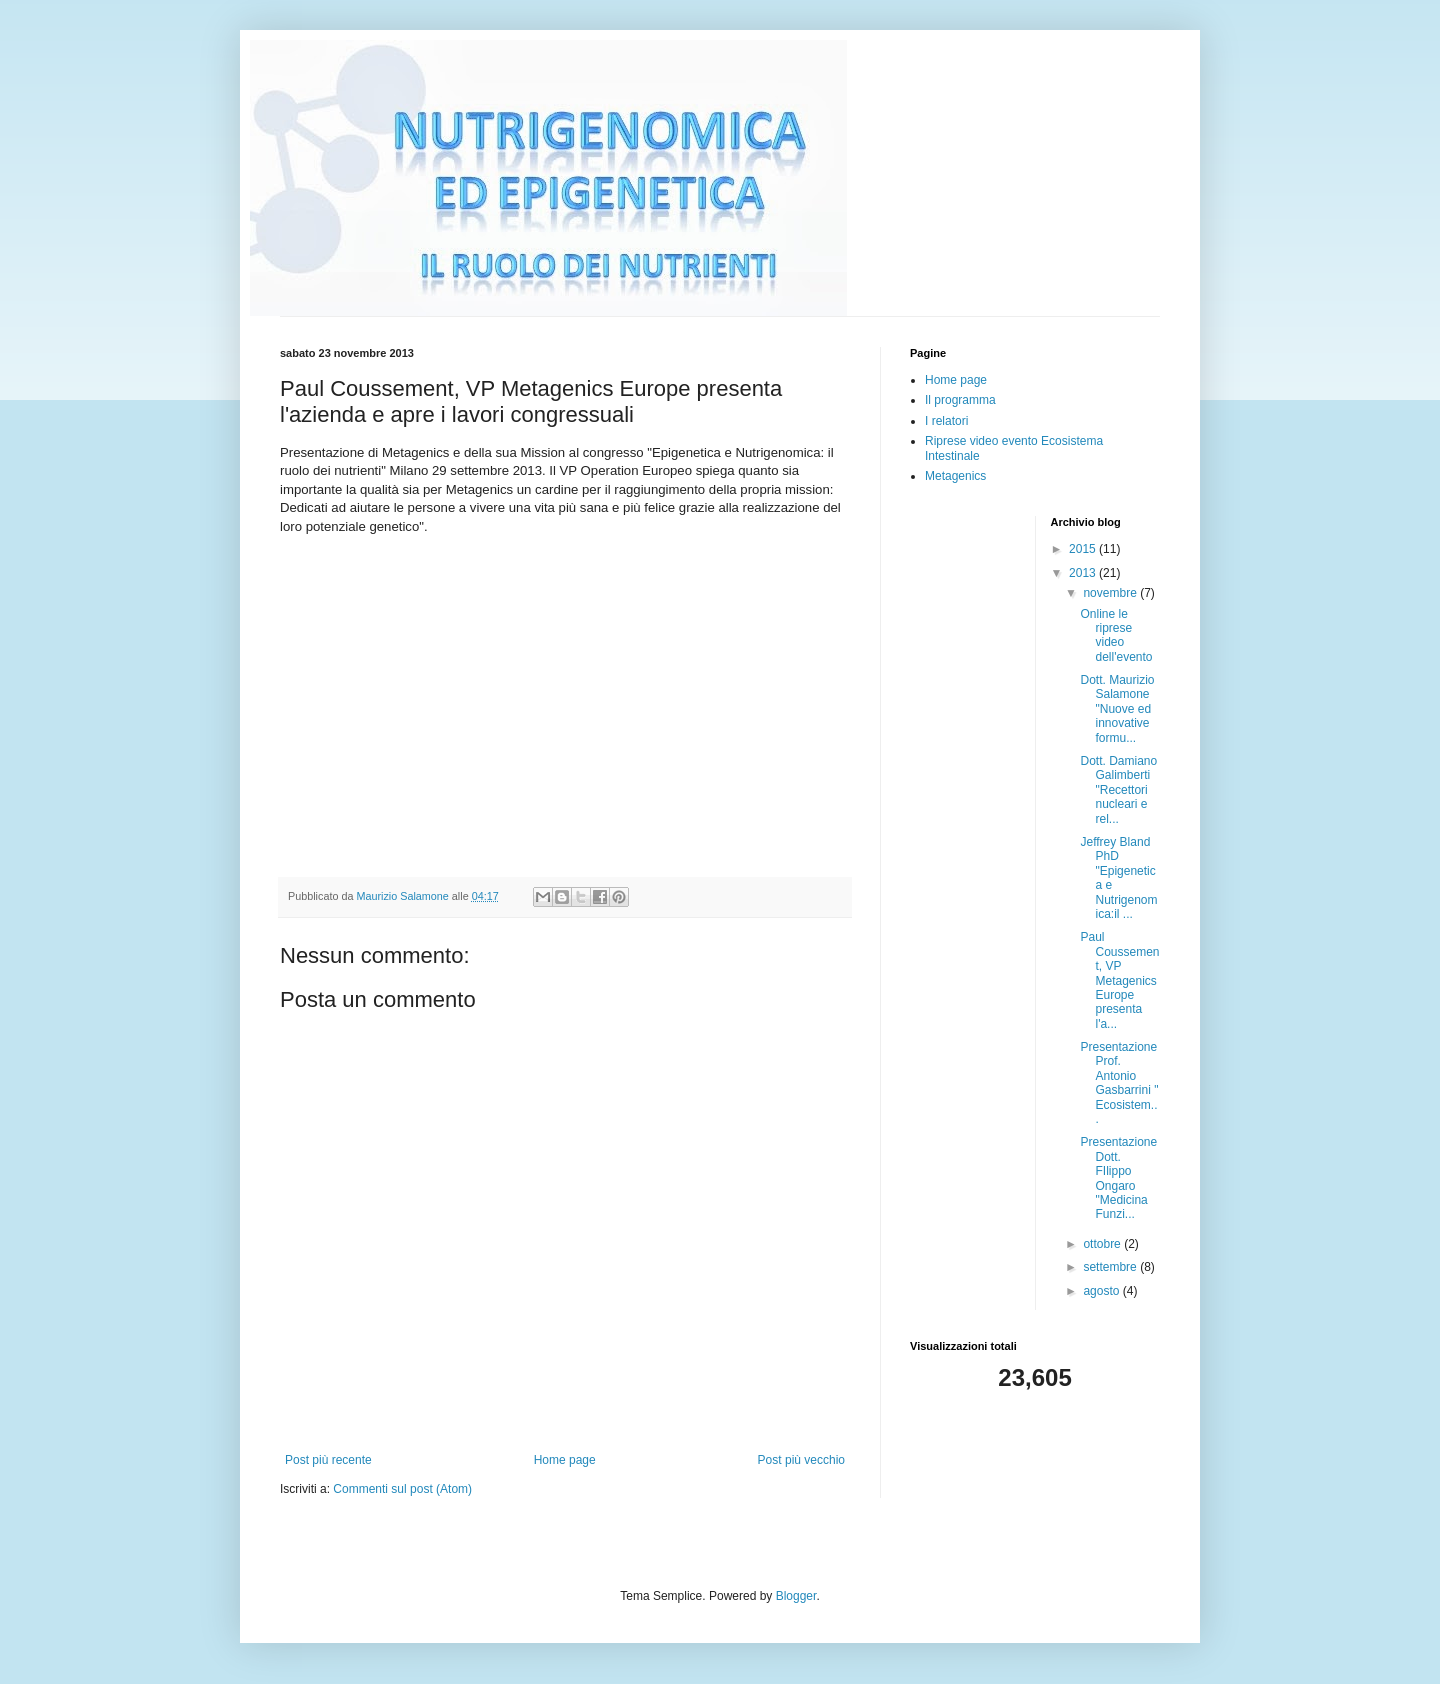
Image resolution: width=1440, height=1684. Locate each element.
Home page (565, 1460)
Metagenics (955, 476)
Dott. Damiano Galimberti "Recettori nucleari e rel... (1118, 790)
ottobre (1103, 1244)
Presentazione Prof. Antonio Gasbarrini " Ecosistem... (1119, 1083)
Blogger (796, 1596)
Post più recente (328, 1460)
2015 (1084, 549)
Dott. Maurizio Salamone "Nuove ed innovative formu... (1117, 709)
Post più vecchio (801, 1460)
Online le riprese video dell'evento (1116, 635)
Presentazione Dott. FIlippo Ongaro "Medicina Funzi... (1118, 1178)
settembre (1111, 1267)
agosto (1102, 1291)
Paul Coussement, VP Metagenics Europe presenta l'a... (1119, 980)
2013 (1084, 573)
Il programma (960, 400)
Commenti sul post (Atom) (402, 1489)
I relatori (946, 421)
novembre (1111, 593)
